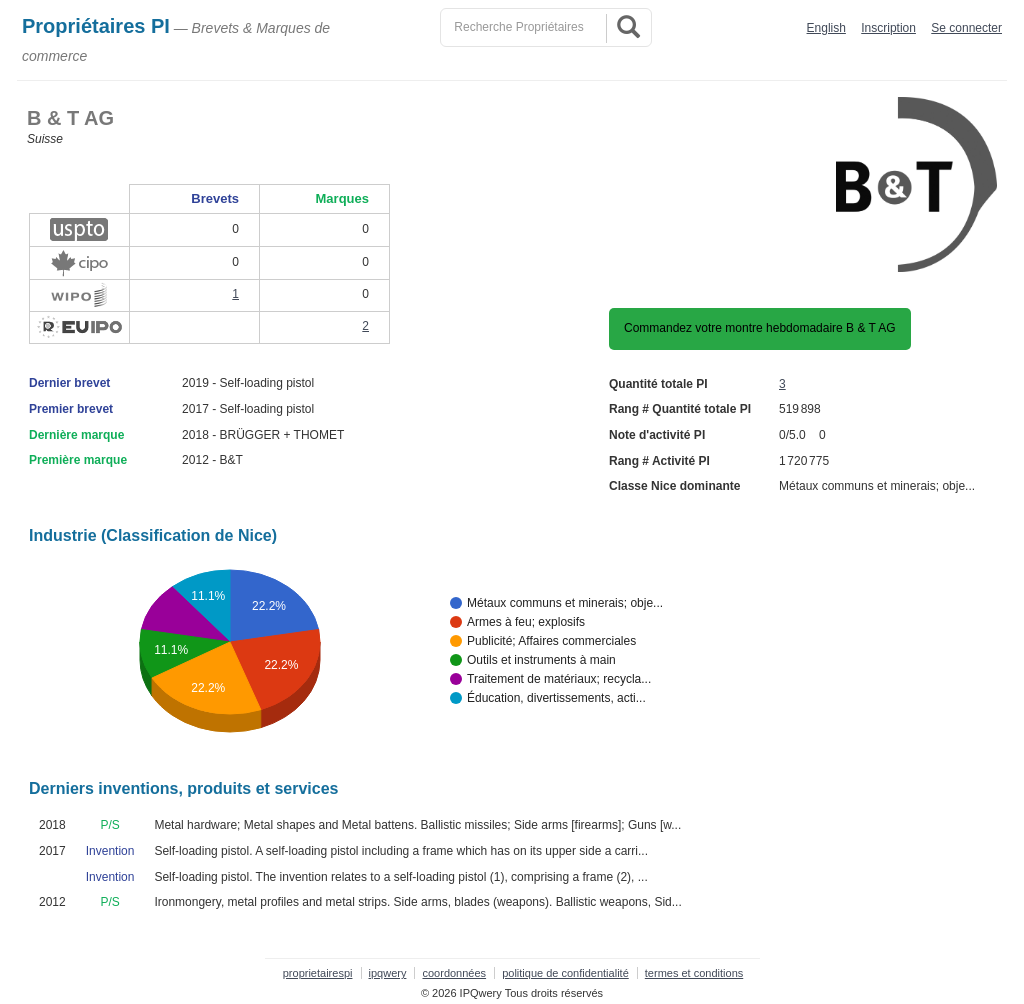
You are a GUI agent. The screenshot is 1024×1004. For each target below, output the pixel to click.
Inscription (888, 28)
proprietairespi (318, 973)
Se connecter (966, 28)
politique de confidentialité (565, 973)
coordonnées (454, 973)
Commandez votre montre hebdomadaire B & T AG (760, 328)
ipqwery (388, 973)
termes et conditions (694, 973)
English (826, 28)
